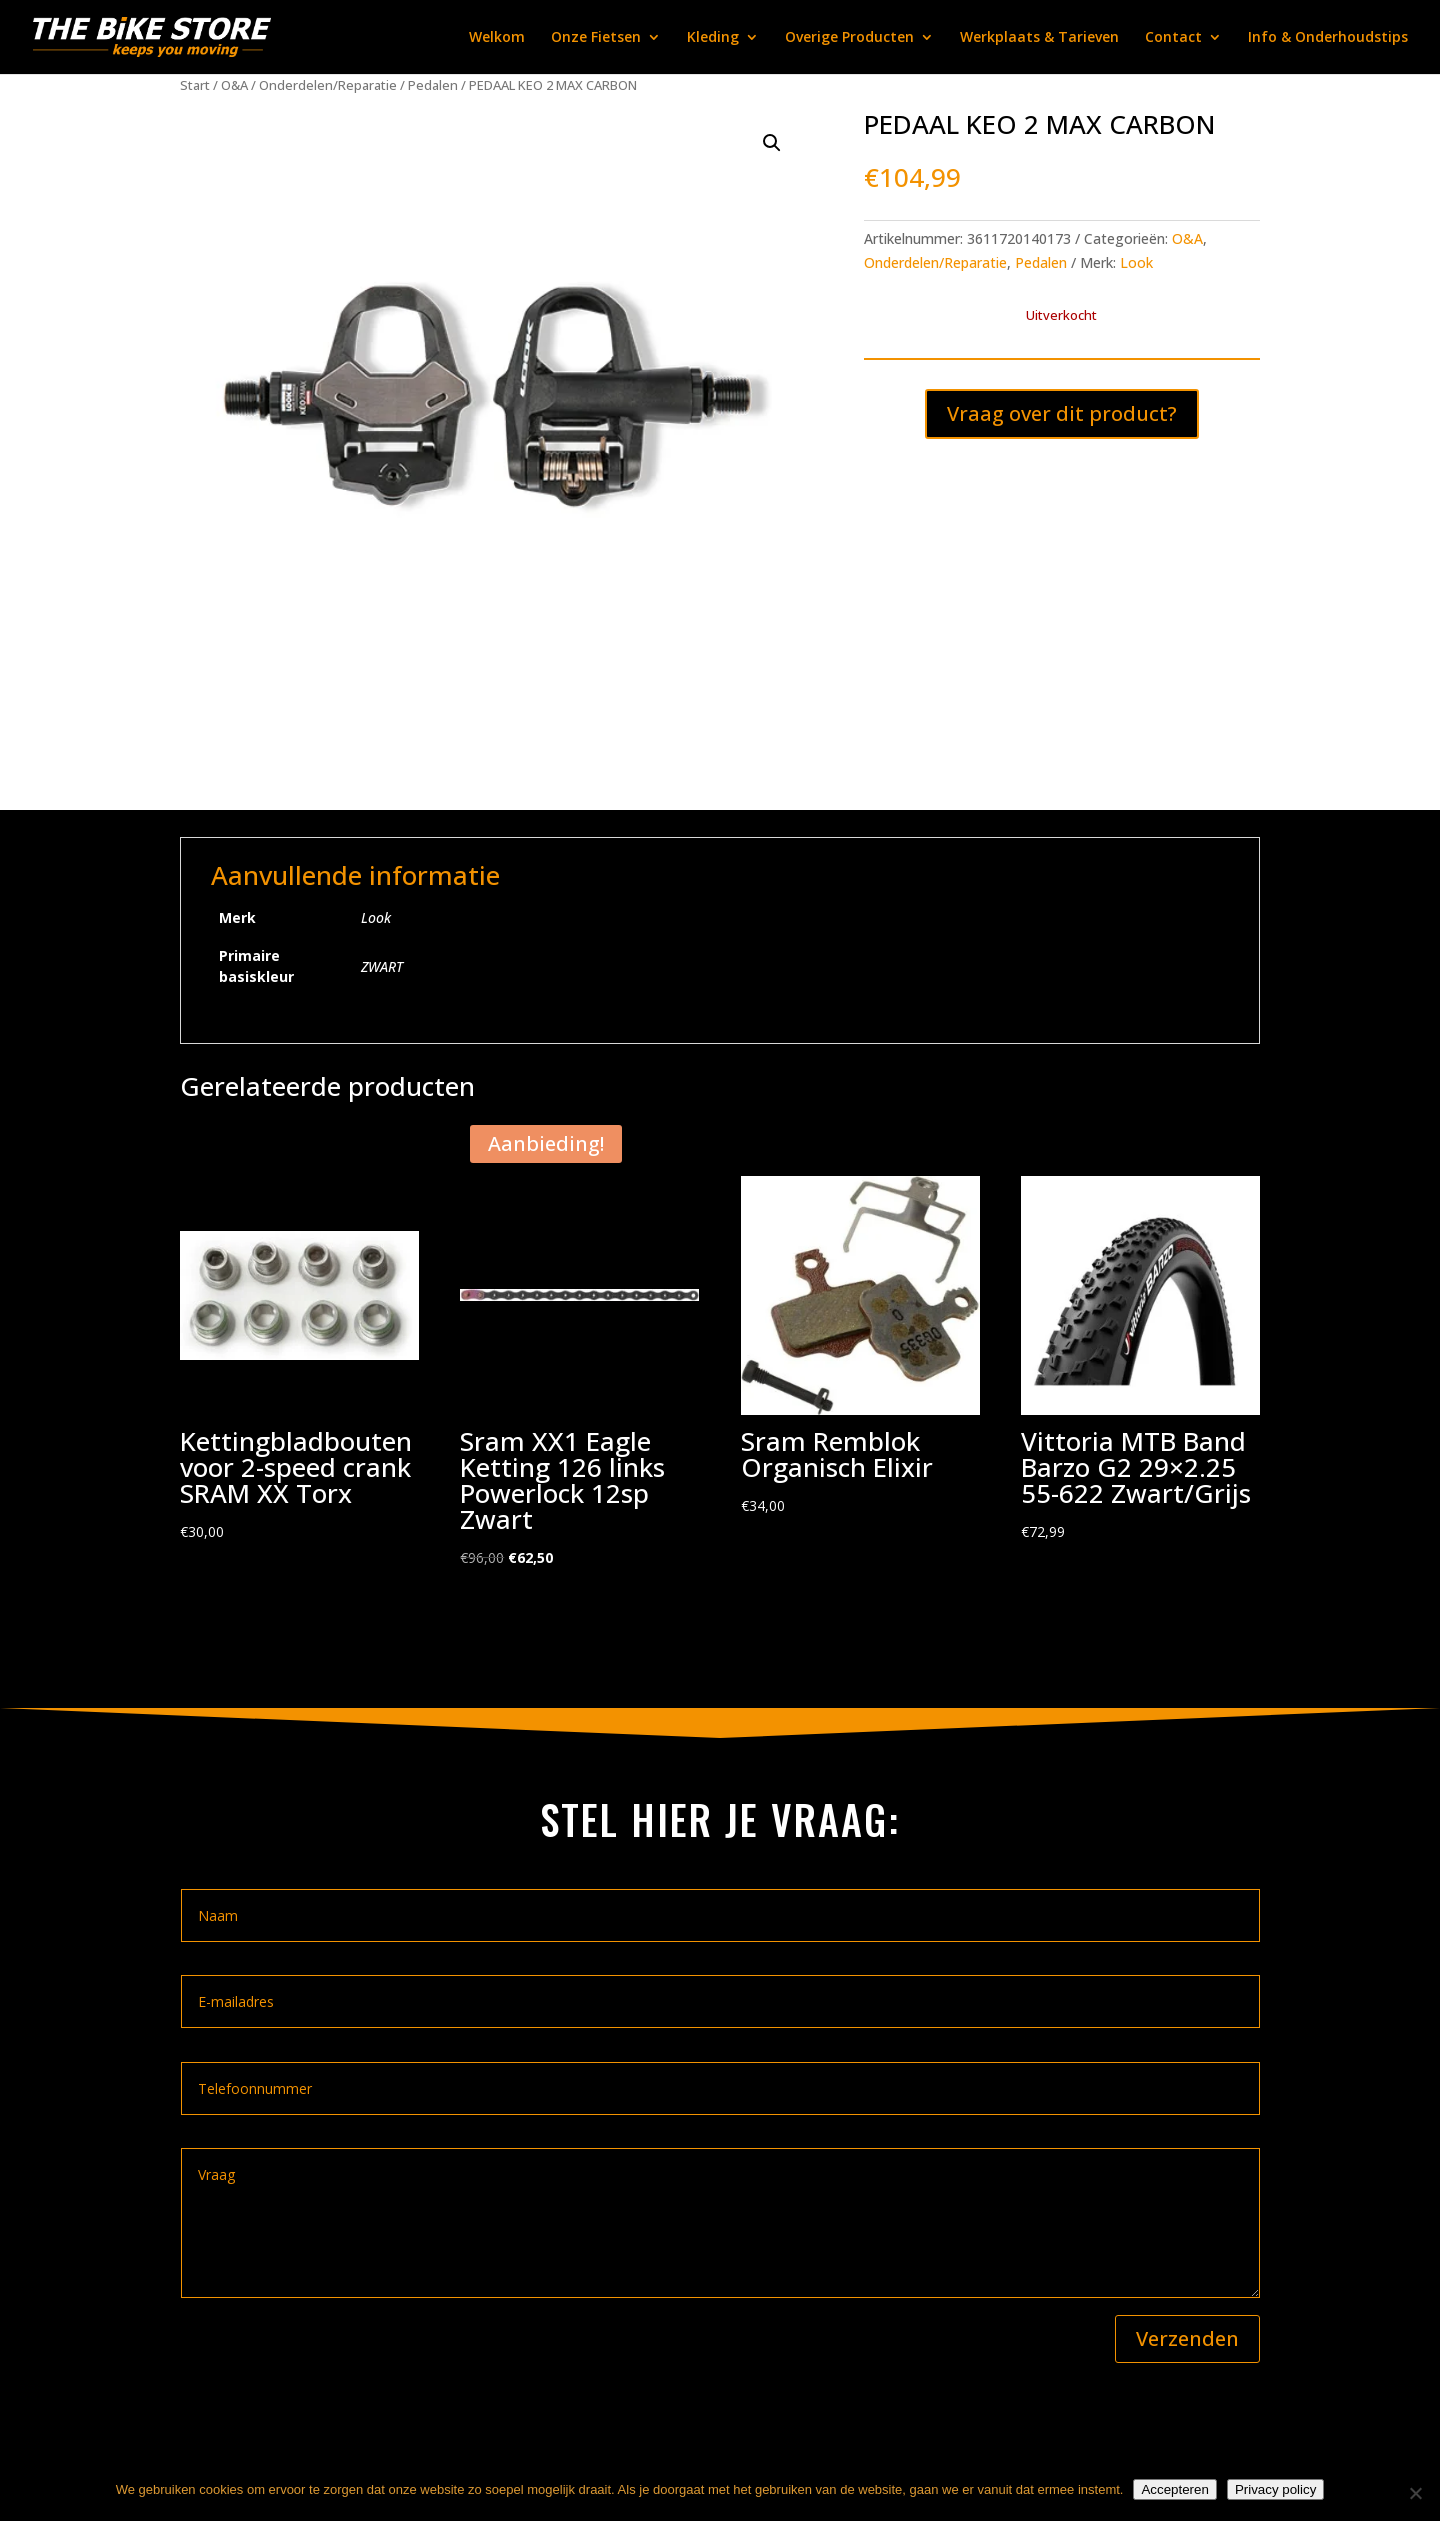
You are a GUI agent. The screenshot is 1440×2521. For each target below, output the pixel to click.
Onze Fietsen (596, 38)
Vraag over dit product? (1062, 413)
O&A (234, 85)
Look (1136, 262)
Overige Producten (849, 38)
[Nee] (1415, 2493)
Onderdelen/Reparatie (328, 85)
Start (195, 85)
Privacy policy (1275, 2489)
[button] (772, 143)
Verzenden (1187, 2338)
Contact (1173, 38)
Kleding (713, 38)
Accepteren (1174, 2489)
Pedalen (433, 85)
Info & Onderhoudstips (1328, 38)
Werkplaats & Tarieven (1039, 38)
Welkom (497, 38)
